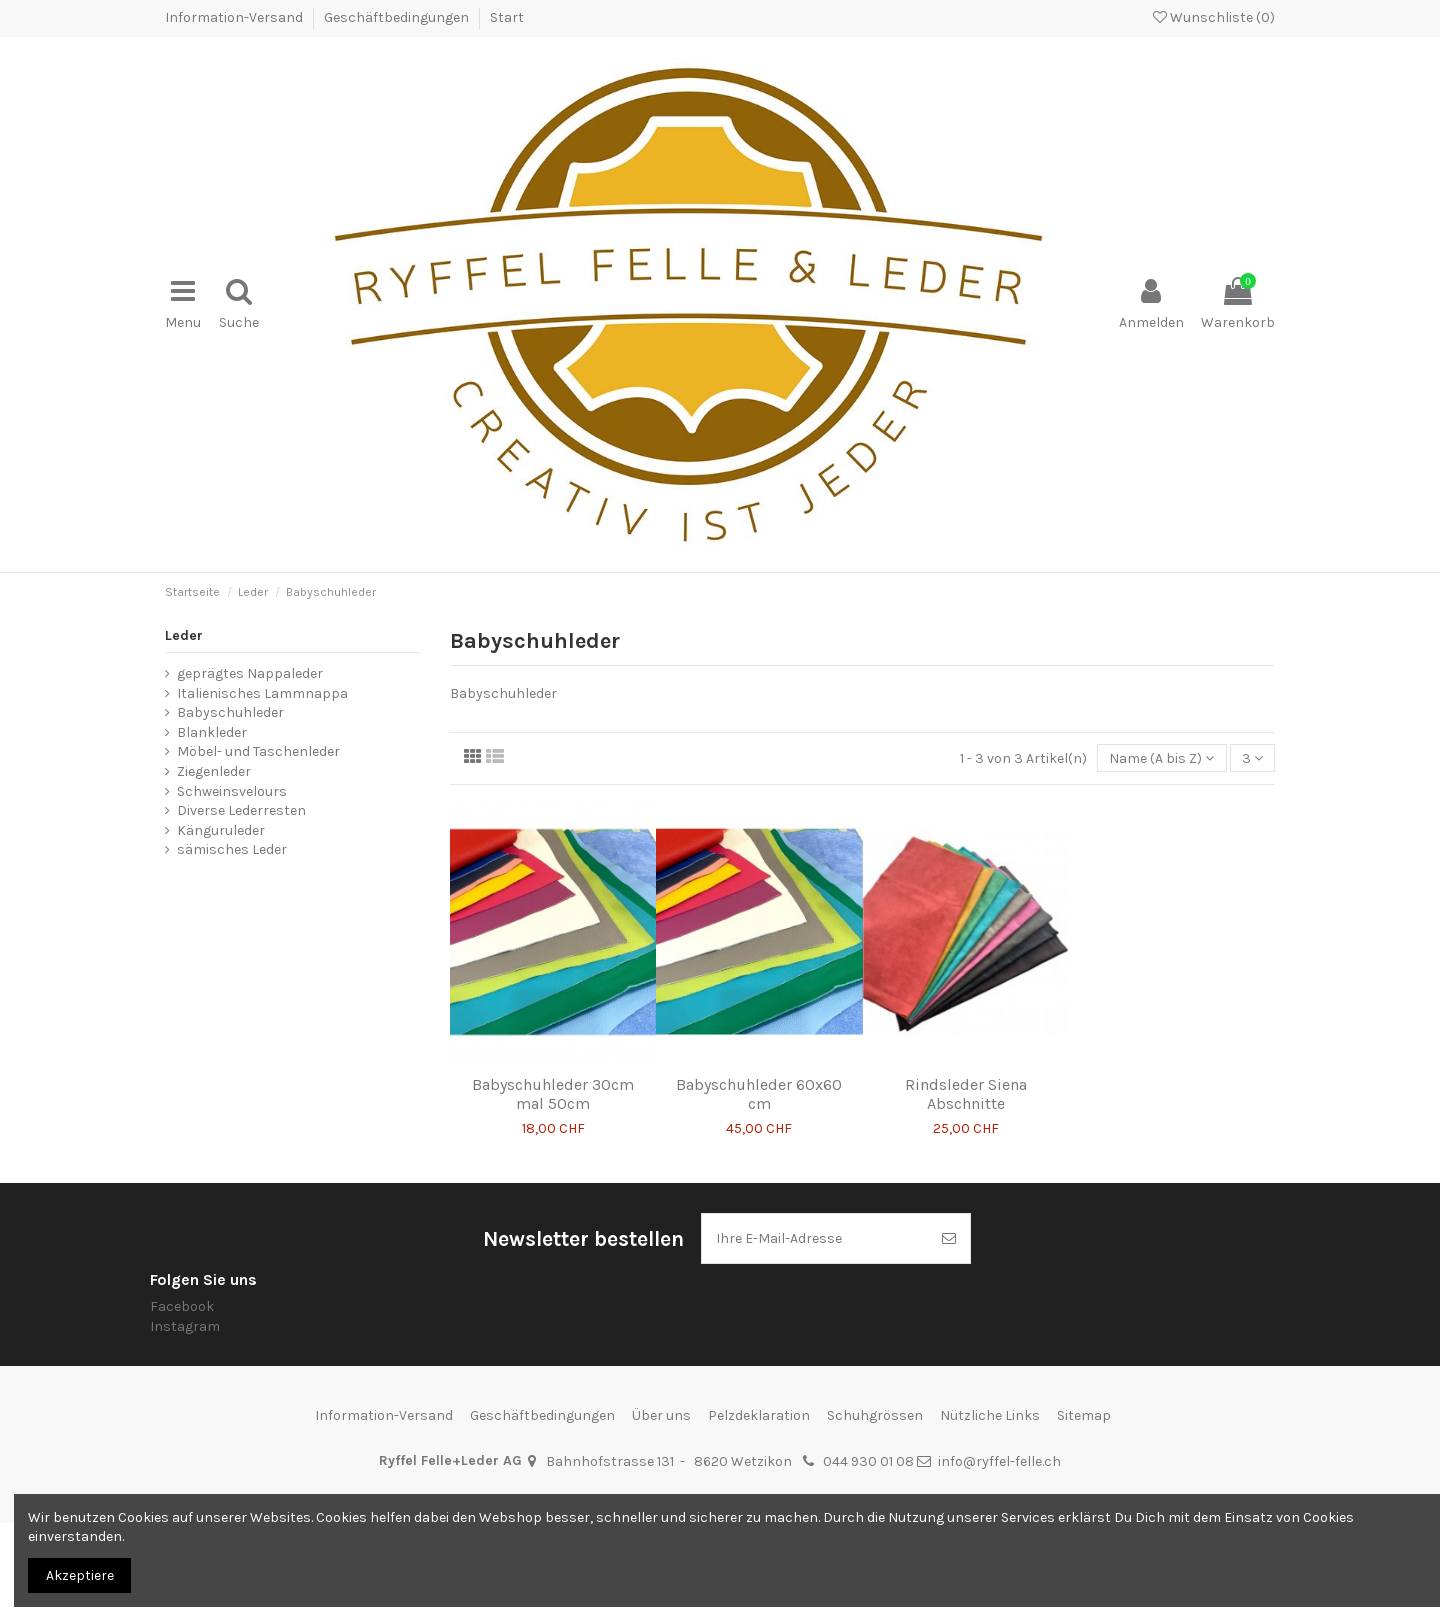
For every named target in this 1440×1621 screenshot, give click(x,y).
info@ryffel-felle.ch (999, 1461)
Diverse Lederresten (241, 810)
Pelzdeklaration (759, 1415)
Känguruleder (221, 830)
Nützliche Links (990, 1415)
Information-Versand (235, 17)
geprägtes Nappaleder (250, 673)
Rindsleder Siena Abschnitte (966, 1094)
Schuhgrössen (875, 1415)
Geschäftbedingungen (398, 17)
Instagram (185, 1326)
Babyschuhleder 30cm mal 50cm (553, 1094)
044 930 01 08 (868, 1461)
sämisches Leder (232, 849)
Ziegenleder (214, 771)
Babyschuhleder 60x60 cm (759, 1094)
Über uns (661, 1415)
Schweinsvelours (232, 791)
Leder (184, 635)
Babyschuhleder (230, 712)
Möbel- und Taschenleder (258, 751)
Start (507, 17)
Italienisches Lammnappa (262, 693)
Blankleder (212, 732)
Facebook (182, 1306)
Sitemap (1084, 1415)
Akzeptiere (80, 1575)
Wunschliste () (1214, 17)
